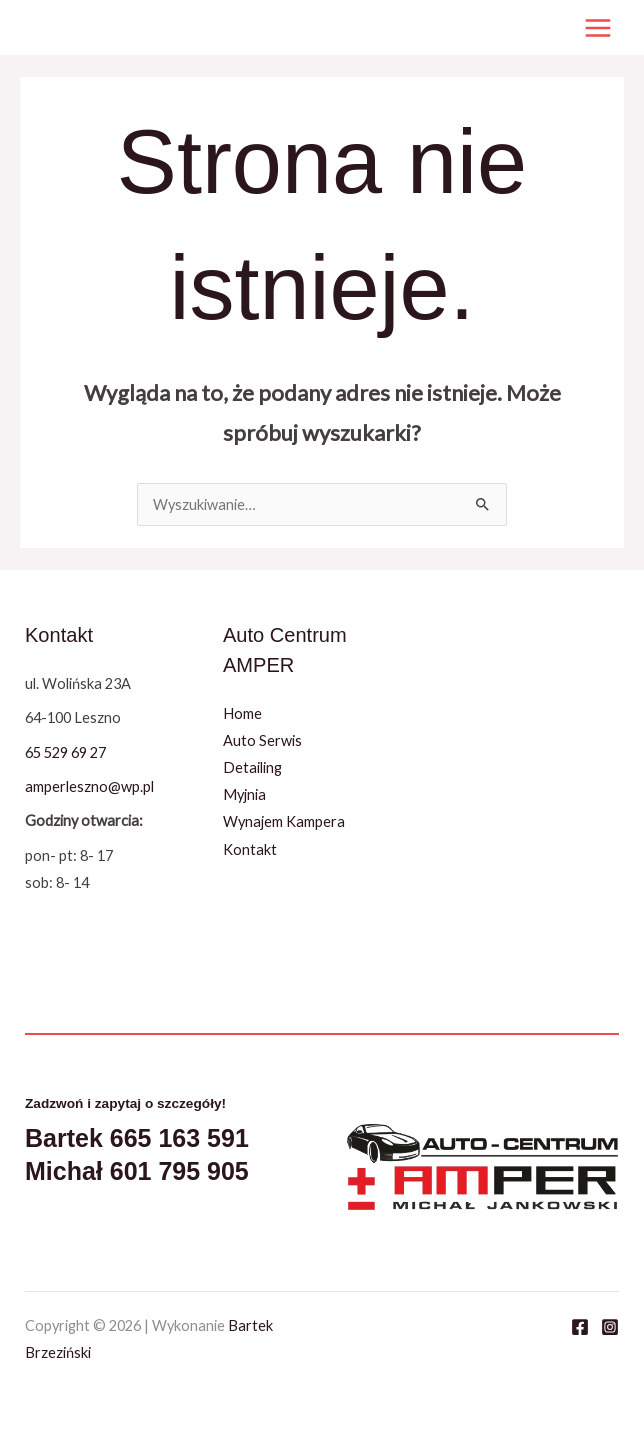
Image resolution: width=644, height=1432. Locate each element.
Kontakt (250, 849)
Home (242, 713)
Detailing (252, 767)
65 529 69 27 (65, 752)
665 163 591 (179, 1138)
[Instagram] (610, 1327)
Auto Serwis (262, 740)
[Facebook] (580, 1327)
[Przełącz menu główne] (598, 28)
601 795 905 (179, 1171)
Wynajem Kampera (284, 821)
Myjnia (244, 794)
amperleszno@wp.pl (89, 786)
